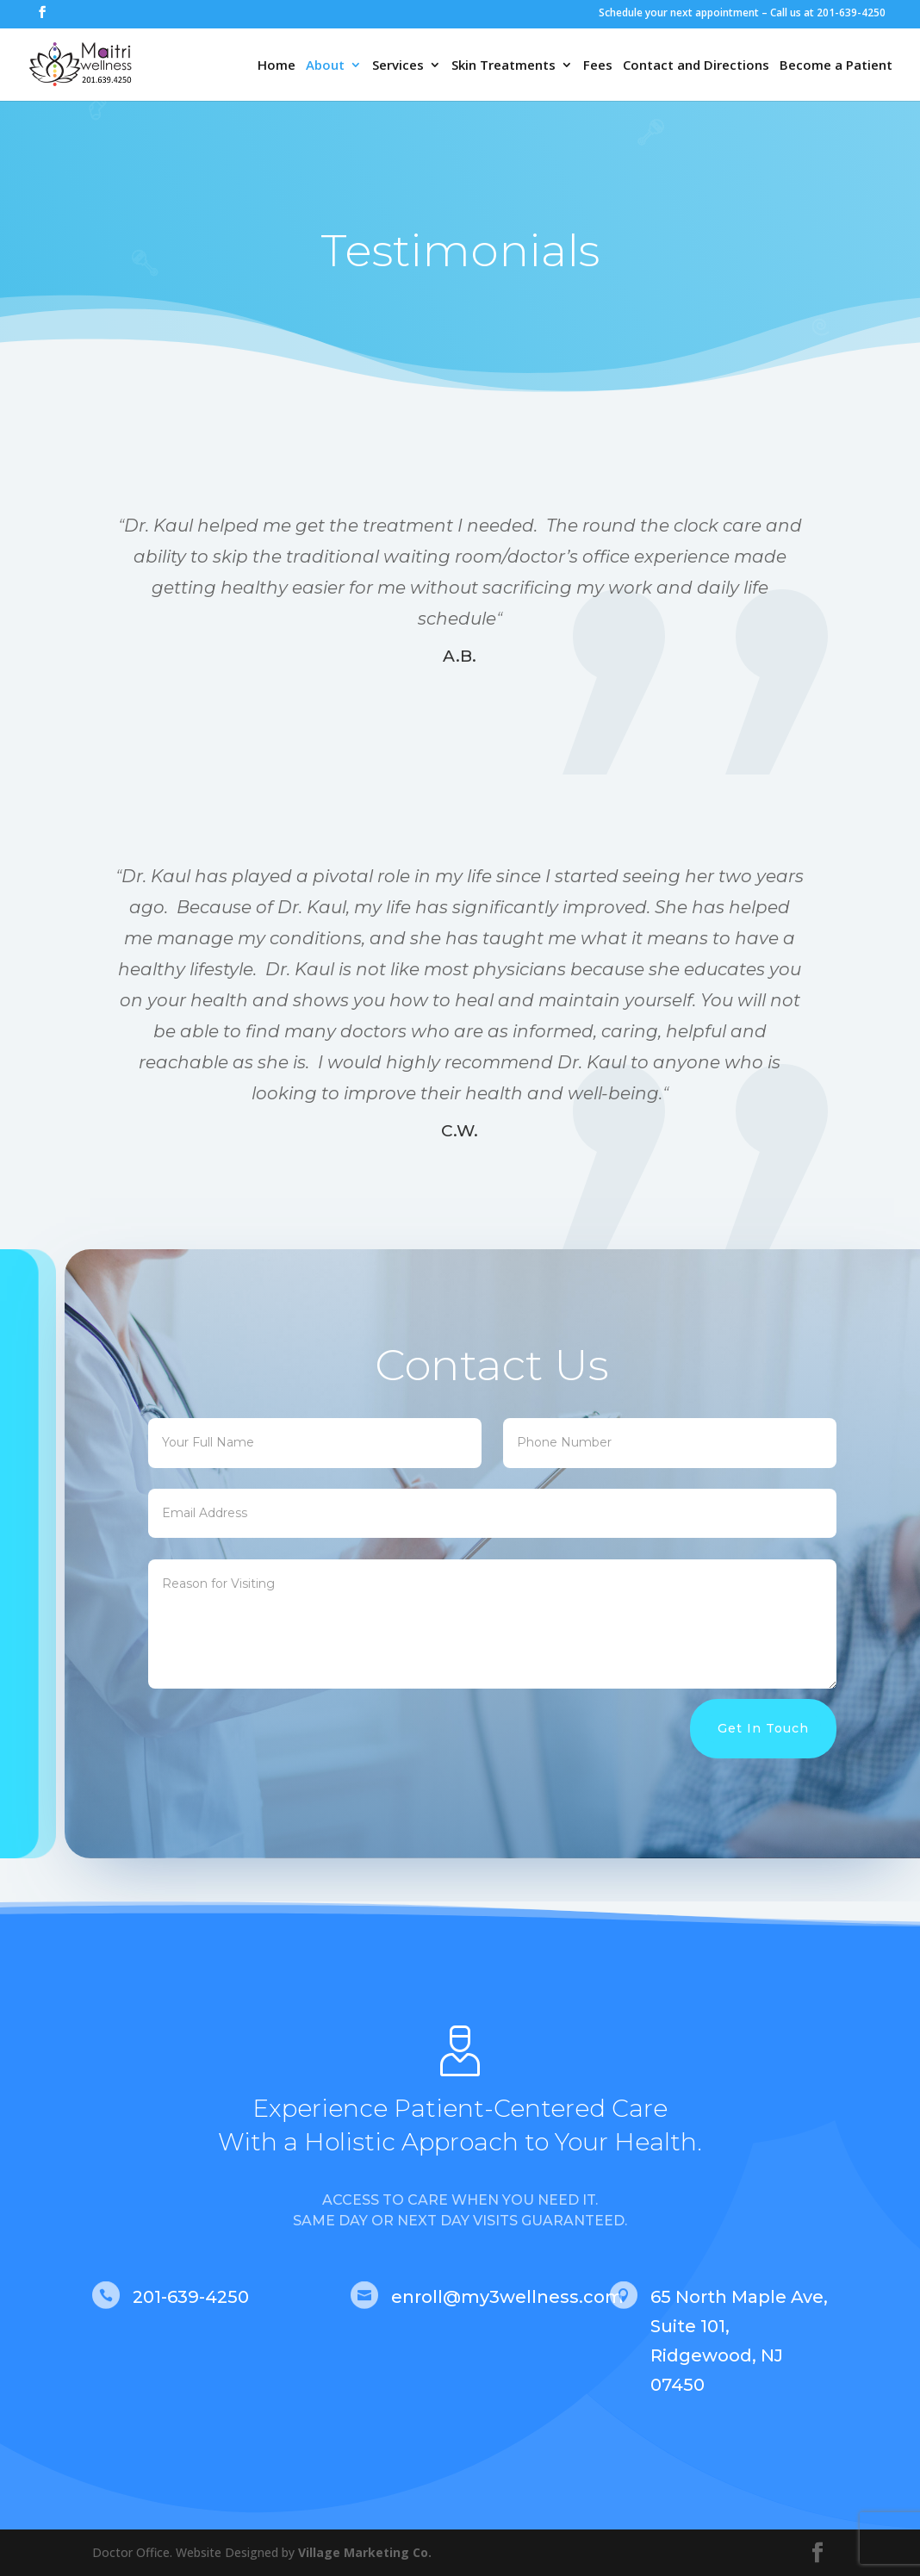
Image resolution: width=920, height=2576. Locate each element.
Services (398, 66)
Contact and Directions (696, 66)
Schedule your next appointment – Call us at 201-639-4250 (742, 12)
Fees (597, 66)
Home (276, 66)
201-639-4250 (191, 2297)
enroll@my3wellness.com (507, 2297)
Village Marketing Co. (365, 2552)
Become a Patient (836, 66)
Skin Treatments (503, 66)
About (325, 66)
